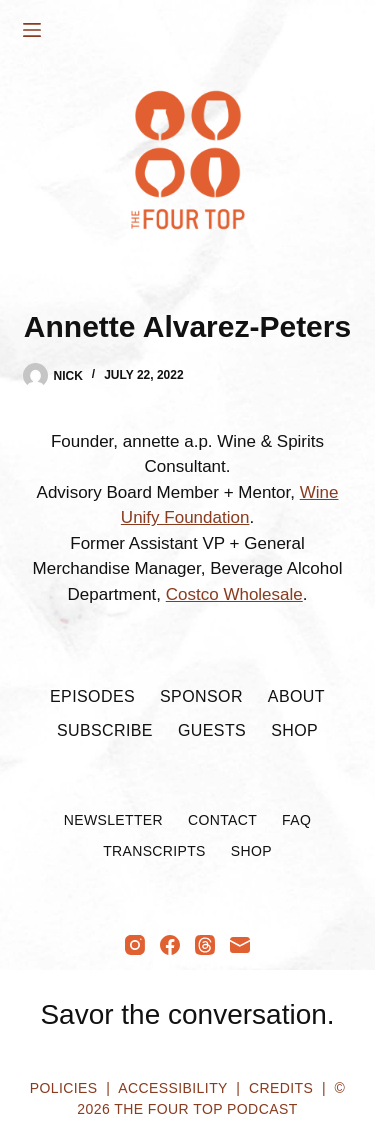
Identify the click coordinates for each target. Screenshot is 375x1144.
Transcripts (154, 851)
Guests (212, 730)
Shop (294, 730)
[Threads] (205, 945)
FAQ (296, 820)
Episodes (92, 696)
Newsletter (113, 820)
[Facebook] (170, 945)
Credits (281, 1088)
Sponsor (201, 696)
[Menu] (32, 30)
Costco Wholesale (234, 594)
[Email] (240, 945)
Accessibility (172, 1088)
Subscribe (105, 730)
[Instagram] (135, 945)
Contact (222, 820)
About (296, 696)
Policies (64, 1088)
